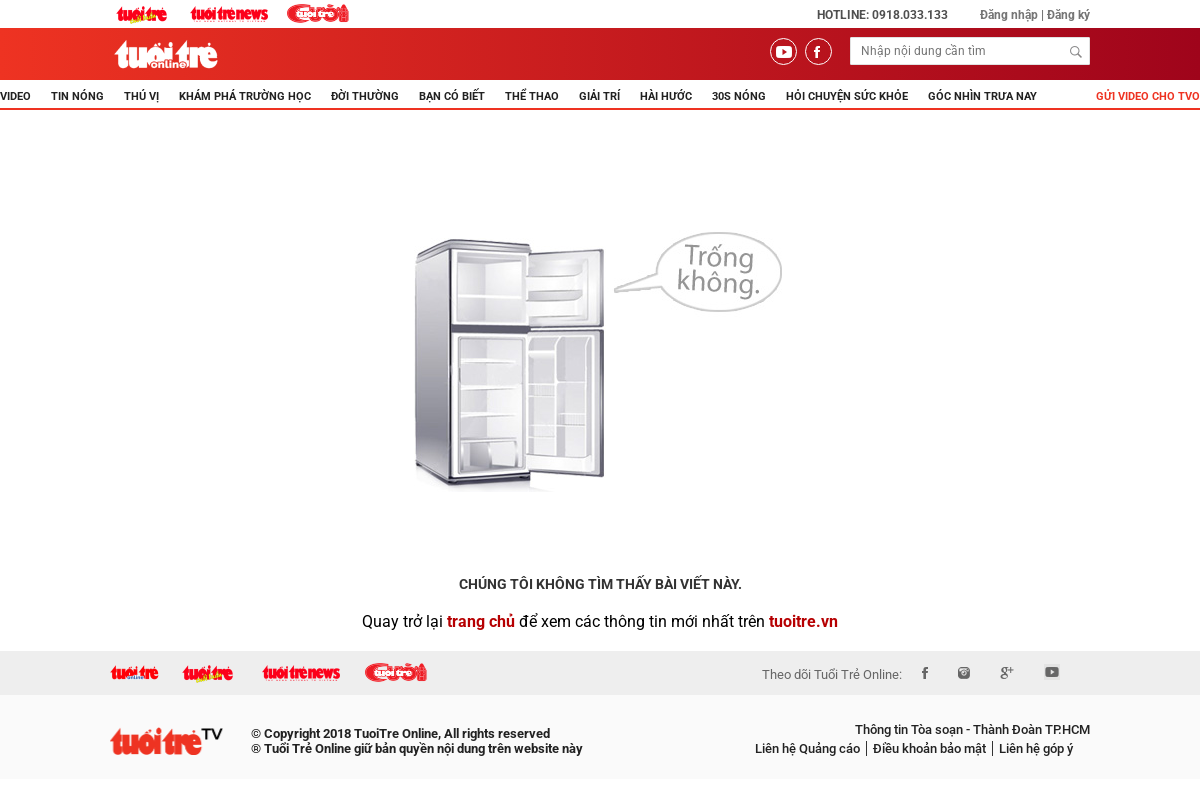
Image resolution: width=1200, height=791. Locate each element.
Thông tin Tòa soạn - (912, 729)
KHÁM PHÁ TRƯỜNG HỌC (245, 96)
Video (15, 96)
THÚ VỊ (141, 96)
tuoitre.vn (803, 621)
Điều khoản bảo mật (929, 748)
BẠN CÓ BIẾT (452, 96)
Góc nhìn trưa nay (982, 96)
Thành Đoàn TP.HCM (1030, 729)
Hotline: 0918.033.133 (882, 15)
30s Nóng (739, 96)
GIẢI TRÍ (599, 96)
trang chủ (481, 621)
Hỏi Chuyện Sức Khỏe (847, 96)
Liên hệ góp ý (1036, 748)
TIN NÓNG (77, 96)
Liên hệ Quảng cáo (807, 748)
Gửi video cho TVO (1148, 96)
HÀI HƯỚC (666, 96)
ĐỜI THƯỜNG (365, 96)
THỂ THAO (532, 96)
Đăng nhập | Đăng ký (1035, 15)
